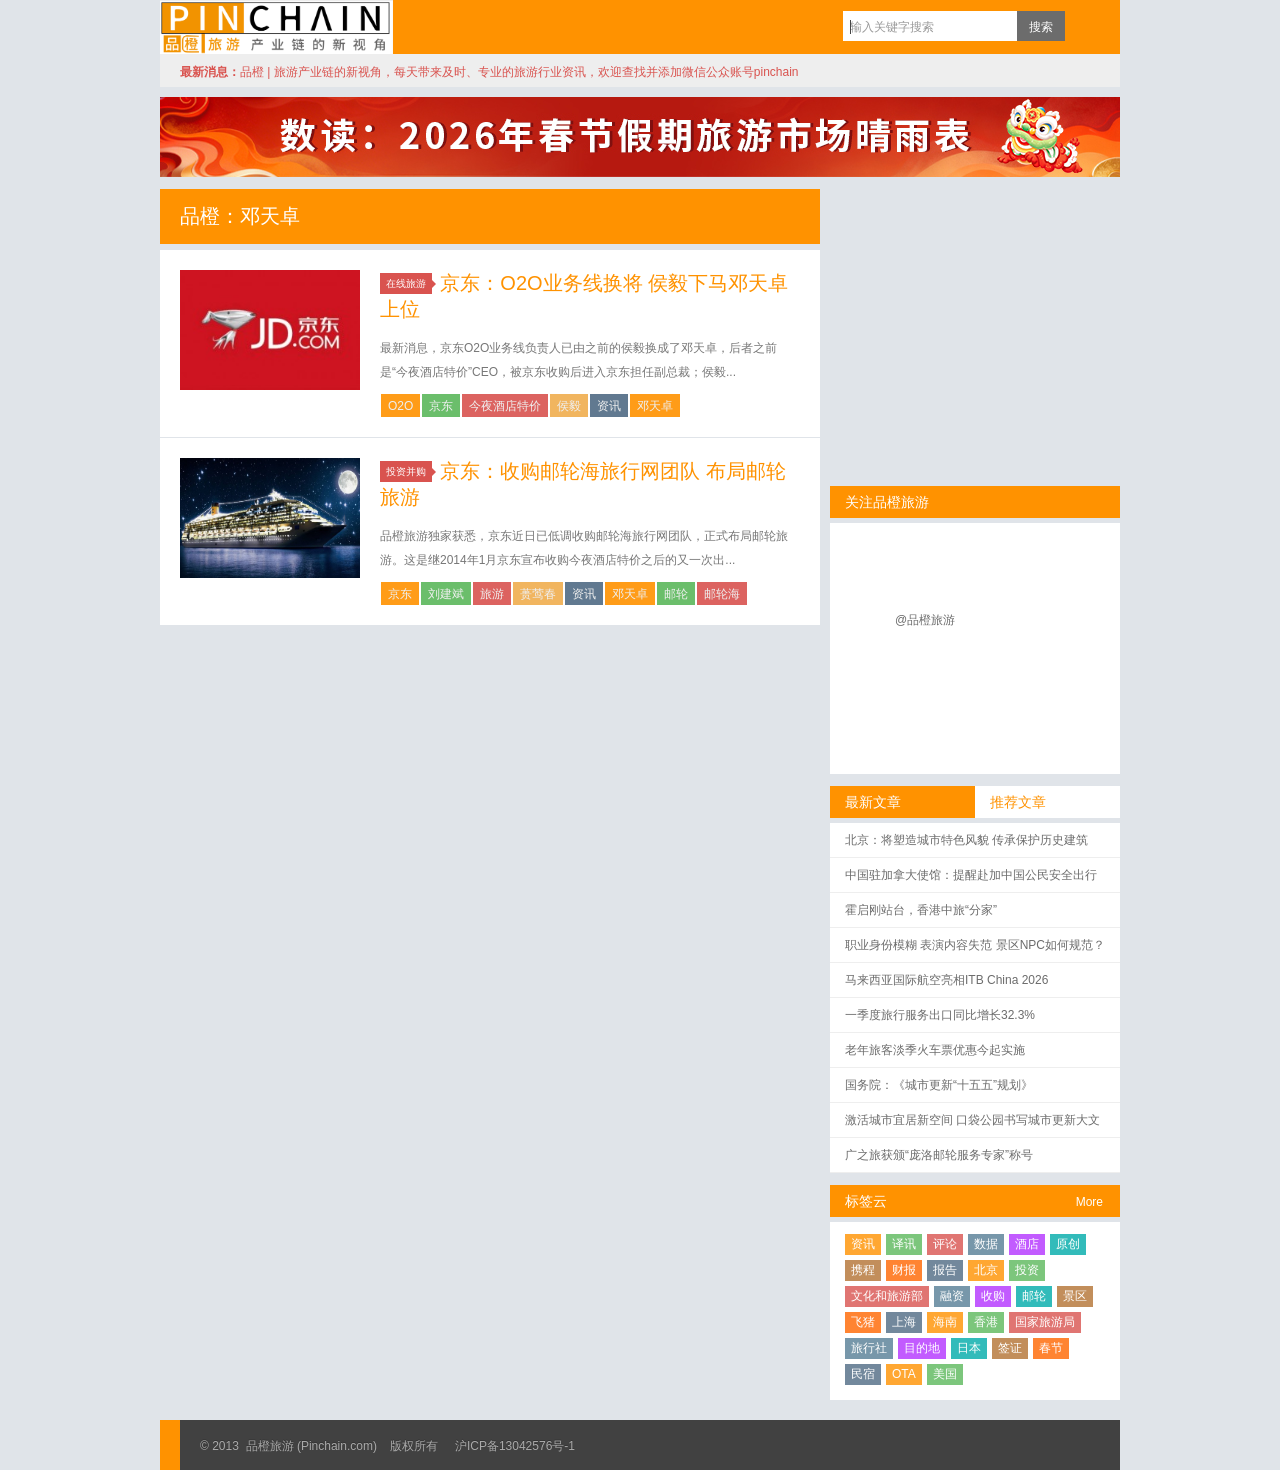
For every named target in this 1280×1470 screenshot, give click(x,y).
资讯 (609, 406)
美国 (945, 1374)
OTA (904, 1374)
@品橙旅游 (925, 620)
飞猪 (863, 1322)
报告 (945, 1270)
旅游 (492, 594)
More (1089, 1202)
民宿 (863, 1374)
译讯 (904, 1244)
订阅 (1085, 26)
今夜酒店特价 (505, 406)
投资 (1027, 1270)
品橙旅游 (276, 27)
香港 (986, 1322)
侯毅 (569, 406)
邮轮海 (722, 594)
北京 (986, 1270)
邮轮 (676, 594)
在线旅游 (409, 283)
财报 (904, 1270)
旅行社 (869, 1348)
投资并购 (409, 471)
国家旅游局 (1045, 1322)
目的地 (922, 1348)
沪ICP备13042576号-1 (515, 1446)
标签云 (866, 1201)
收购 (993, 1296)
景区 (1075, 1296)
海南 (945, 1322)
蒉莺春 (538, 594)
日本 (969, 1348)
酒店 (1027, 1244)
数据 (986, 1244)
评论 (945, 1244)
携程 (863, 1270)
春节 (1051, 1348)
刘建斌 (446, 594)
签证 (1010, 1348)
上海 (904, 1322)
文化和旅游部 (887, 1296)
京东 (441, 406)
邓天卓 (655, 406)
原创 (1068, 1244)
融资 (952, 1296)
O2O (400, 406)
